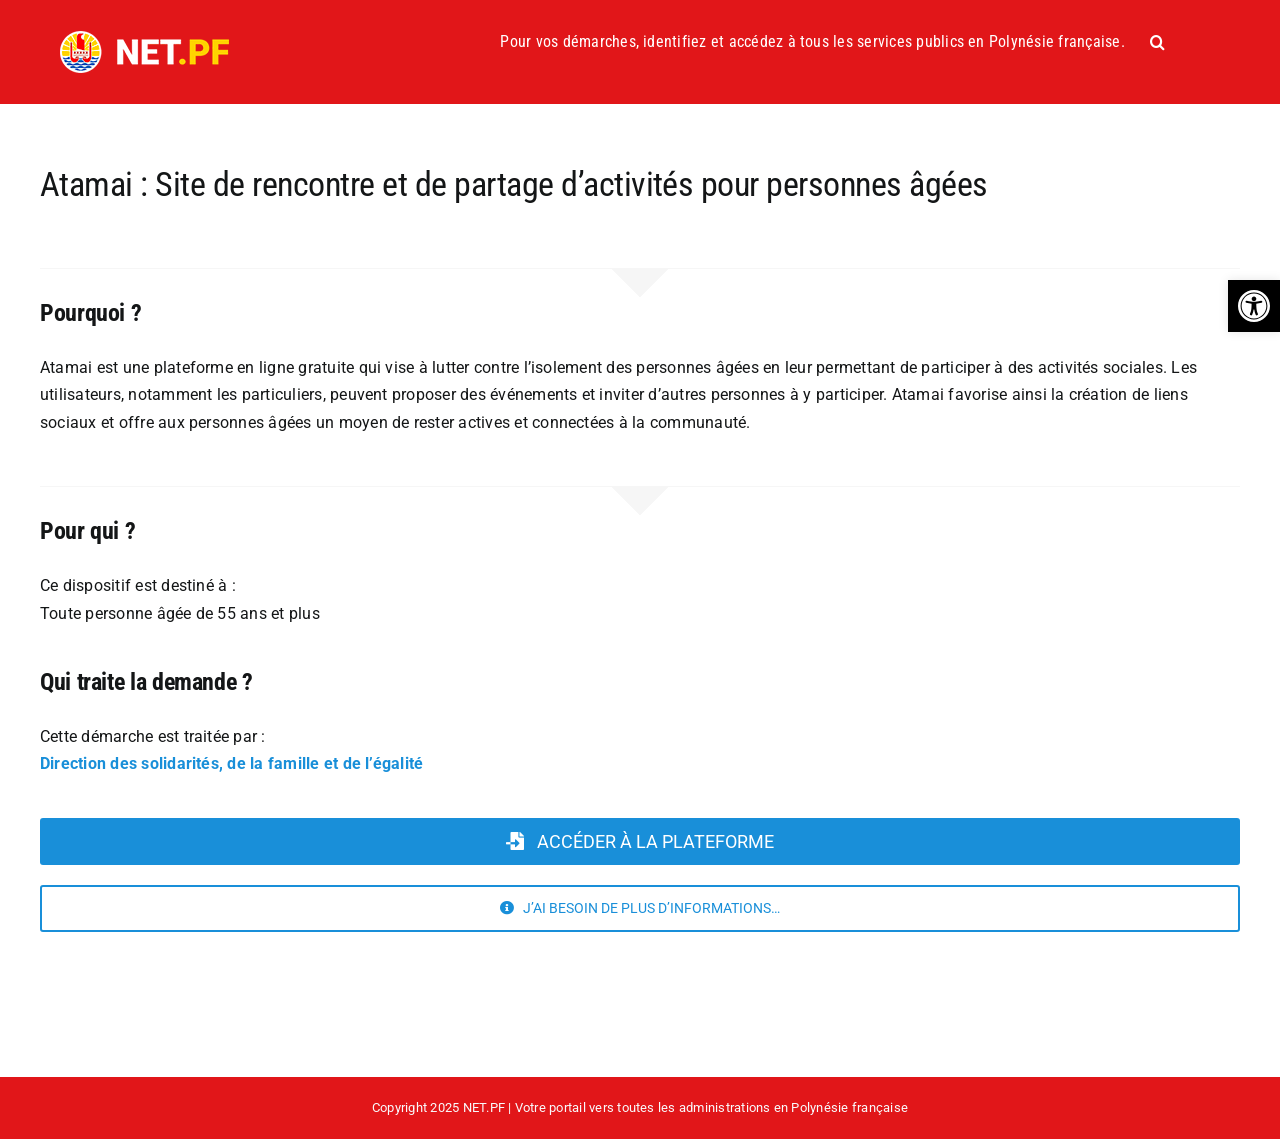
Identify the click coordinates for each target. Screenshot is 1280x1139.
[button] (1254, 306)
